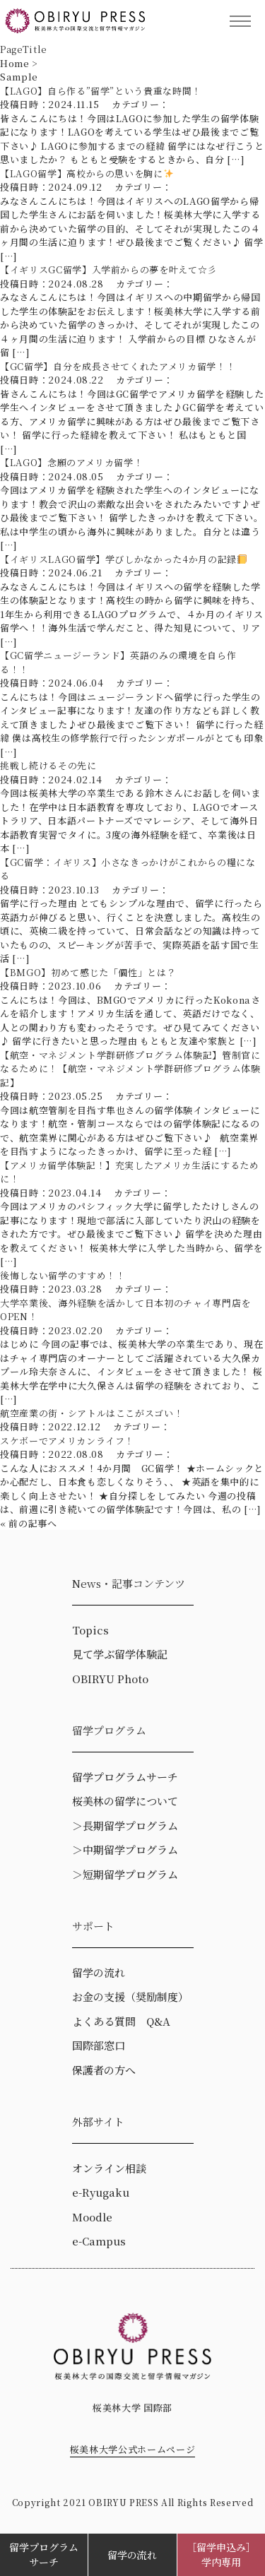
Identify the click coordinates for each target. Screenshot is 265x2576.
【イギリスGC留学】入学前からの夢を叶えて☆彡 (113, 269)
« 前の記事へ (28, 1523)
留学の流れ (132, 2555)
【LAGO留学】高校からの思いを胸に (86, 173)
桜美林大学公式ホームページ (132, 2449)
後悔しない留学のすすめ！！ (62, 1275)
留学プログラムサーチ (43, 2554)
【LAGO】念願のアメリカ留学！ (71, 462)
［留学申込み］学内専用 (221, 2554)
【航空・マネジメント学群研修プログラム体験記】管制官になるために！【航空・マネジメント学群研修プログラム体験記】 (130, 1068)
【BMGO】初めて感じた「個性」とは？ (88, 972)
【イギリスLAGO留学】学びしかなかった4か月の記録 (128, 559)
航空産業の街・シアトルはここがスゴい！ (91, 1413)
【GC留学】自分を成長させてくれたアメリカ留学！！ (117, 366)
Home (15, 63)
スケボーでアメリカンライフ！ (67, 1440)
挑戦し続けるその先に (48, 765)
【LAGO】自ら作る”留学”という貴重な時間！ (100, 90)
